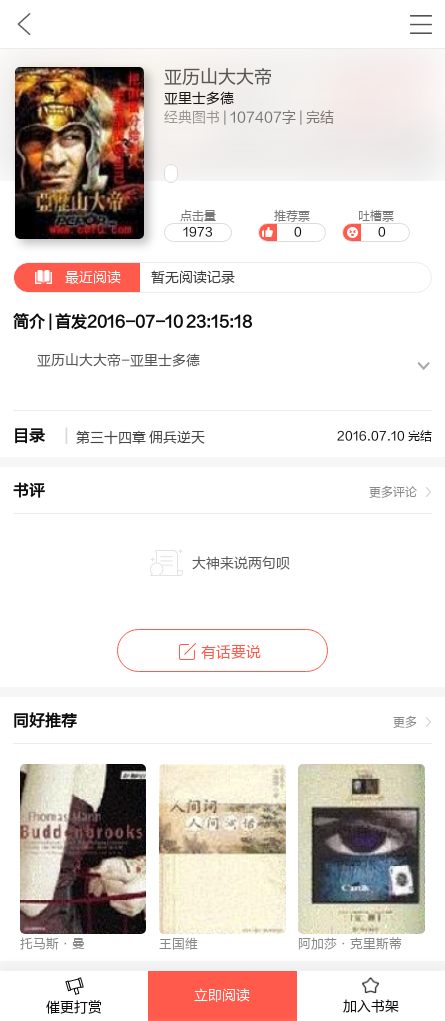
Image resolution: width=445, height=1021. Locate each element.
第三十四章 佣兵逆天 (140, 438)
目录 (29, 436)
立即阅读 (222, 996)
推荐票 (292, 225)
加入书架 (371, 996)
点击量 (198, 225)
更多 (405, 722)
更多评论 (393, 492)
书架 (420, 24)
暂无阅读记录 (124, 277)
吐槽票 (376, 225)
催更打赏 (74, 996)
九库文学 (23, 24)
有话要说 (222, 652)
